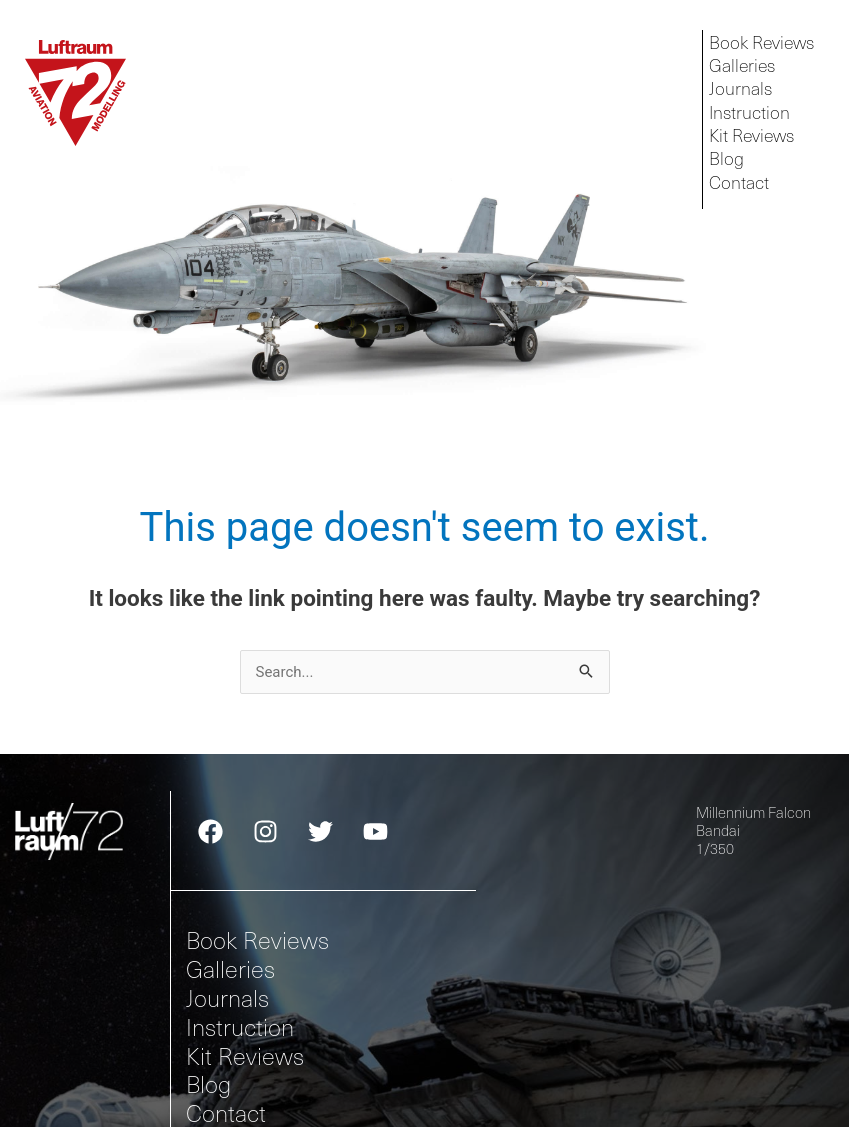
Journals (227, 997)
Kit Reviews (245, 1054)
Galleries (230, 968)
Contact (226, 1112)
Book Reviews (257, 939)
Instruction (240, 1026)
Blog (208, 1083)
